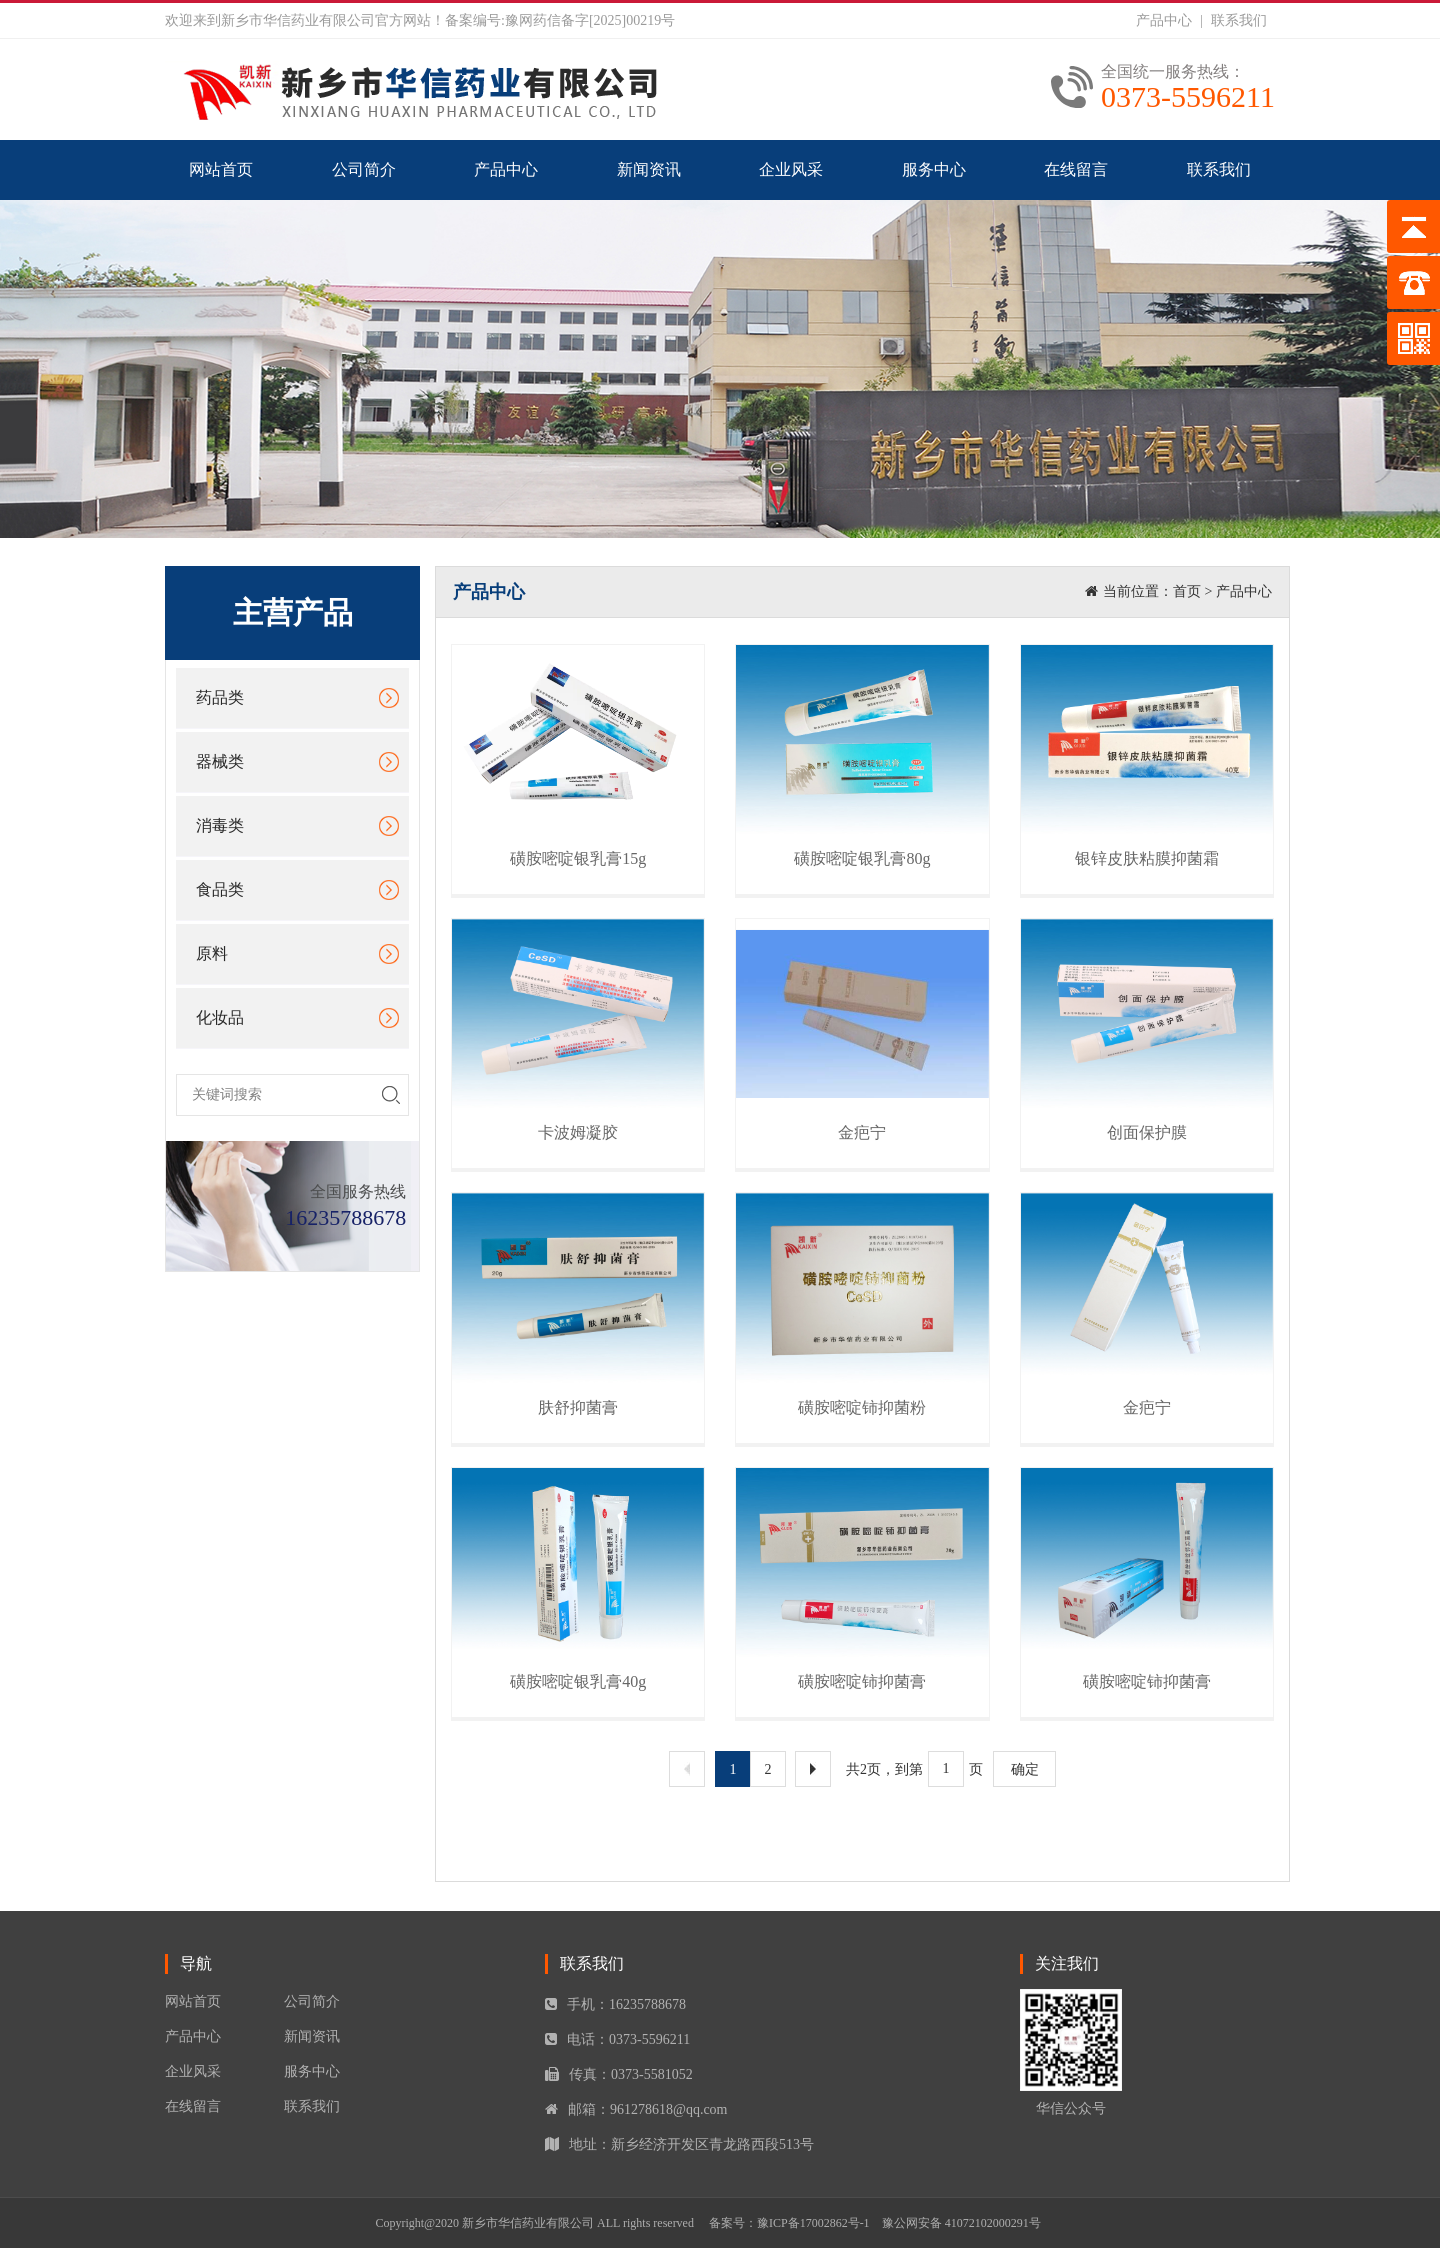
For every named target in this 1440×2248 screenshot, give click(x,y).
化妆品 (220, 1017)
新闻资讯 (649, 169)
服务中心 (934, 169)
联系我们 (1239, 20)
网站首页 (221, 169)
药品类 (220, 697)
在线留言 (1076, 169)
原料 (212, 953)
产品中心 (1164, 20)
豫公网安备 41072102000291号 (961, 2223)
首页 (1187, 591)
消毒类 (220, 825)
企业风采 (791, 169)
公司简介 (364, 169)
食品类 (220, 889)
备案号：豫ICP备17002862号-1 (789, 2223)
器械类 (220, 761)
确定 (1025, 1769)
